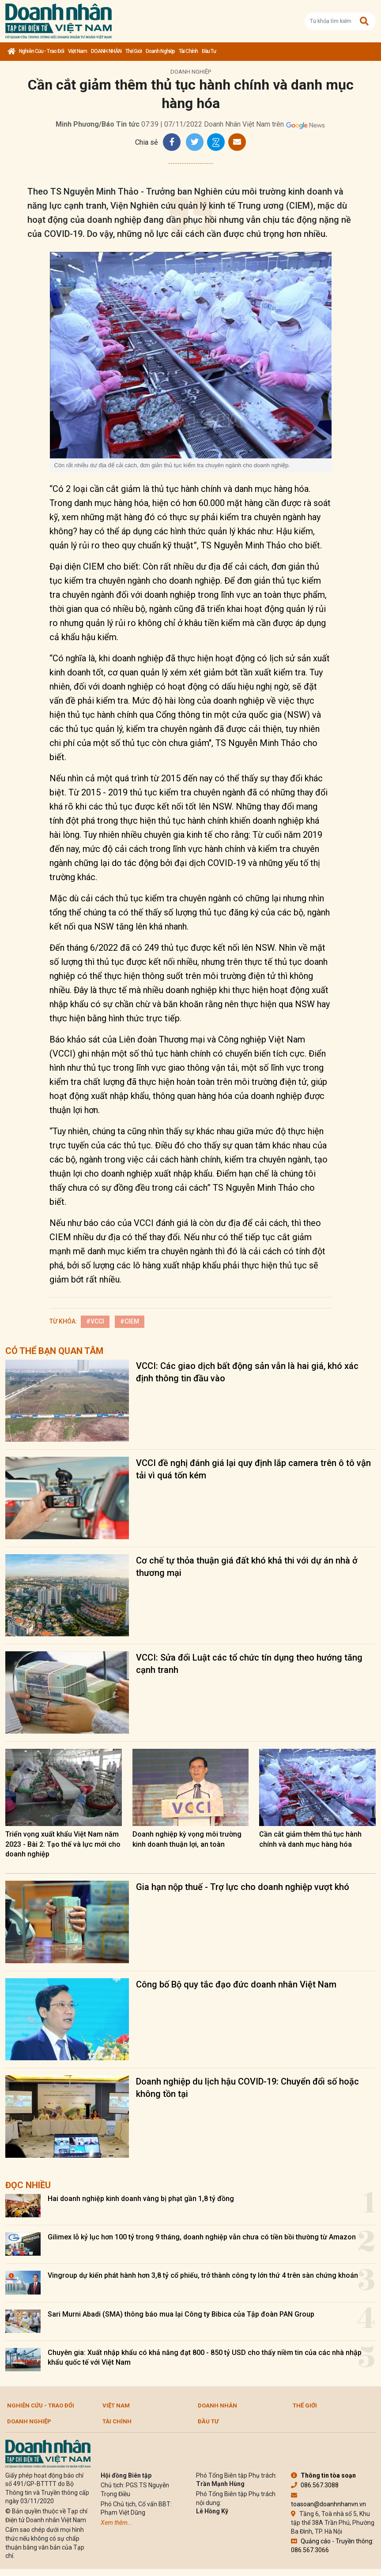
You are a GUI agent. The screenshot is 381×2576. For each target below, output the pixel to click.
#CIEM (129, 1321)
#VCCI (95, 1321)
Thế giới (133, 51)
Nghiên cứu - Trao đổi (41, 51)
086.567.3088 (315, 2485)
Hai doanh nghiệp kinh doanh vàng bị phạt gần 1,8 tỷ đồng (141, 2198)
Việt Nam (77, 51)
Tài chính (188, 51)
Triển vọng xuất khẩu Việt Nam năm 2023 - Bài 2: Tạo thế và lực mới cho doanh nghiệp (63, 1844)
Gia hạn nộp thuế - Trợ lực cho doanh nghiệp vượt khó (242, 1887)
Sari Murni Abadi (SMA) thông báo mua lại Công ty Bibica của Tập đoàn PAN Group (181, 2314)
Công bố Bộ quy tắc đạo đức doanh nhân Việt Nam (236, 1984)
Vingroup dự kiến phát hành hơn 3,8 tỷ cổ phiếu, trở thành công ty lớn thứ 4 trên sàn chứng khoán (203, 2275)
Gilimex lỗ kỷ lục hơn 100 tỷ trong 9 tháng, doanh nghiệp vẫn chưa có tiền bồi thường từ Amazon (202, 2237)
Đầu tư (209, 51)
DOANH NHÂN (106, 51)
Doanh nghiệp (160, 51)
